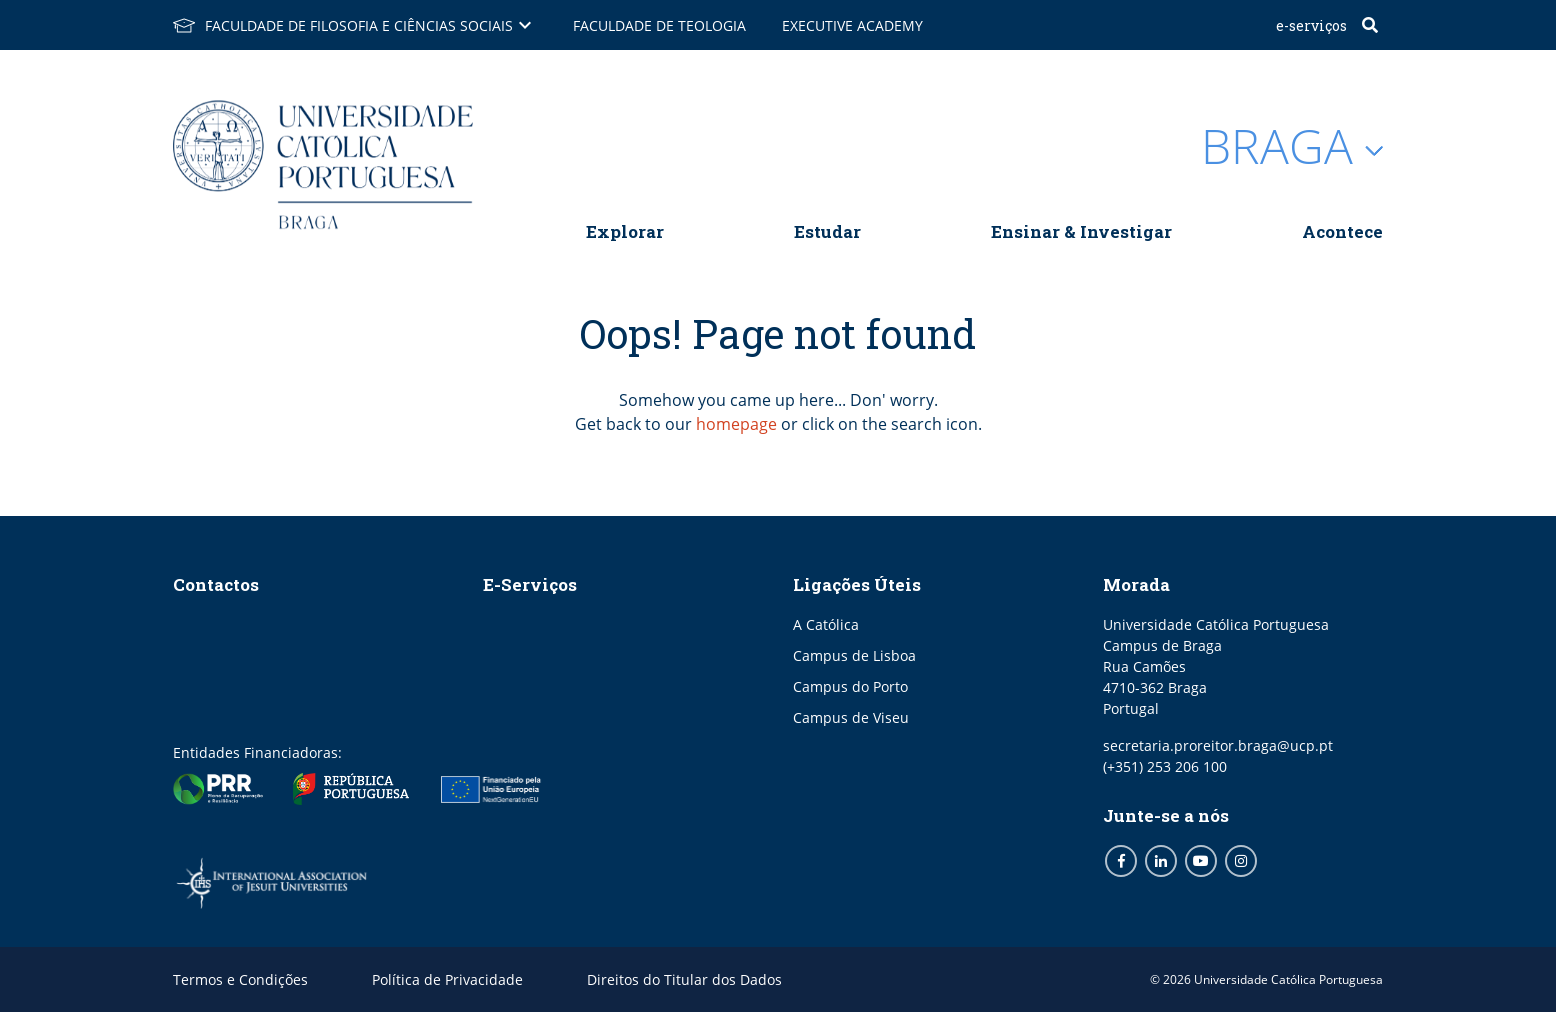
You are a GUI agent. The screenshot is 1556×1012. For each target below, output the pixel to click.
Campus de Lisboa (854, 655)
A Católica (826, 624)
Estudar (827, 231)
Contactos (216, 584)
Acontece (1342, 231)
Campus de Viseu (851, 717)
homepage (736, 424)
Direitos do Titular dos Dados (684, 979)
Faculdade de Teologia (659, 25)
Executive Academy (852, 25)
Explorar (625, 231)
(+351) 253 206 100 (1165, 766)
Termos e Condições (240, 979)
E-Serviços (1311, 25)
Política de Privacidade (447, 979)
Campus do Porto (850, 686)
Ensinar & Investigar (1081, 231)
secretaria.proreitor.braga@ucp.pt (1218, 745)
